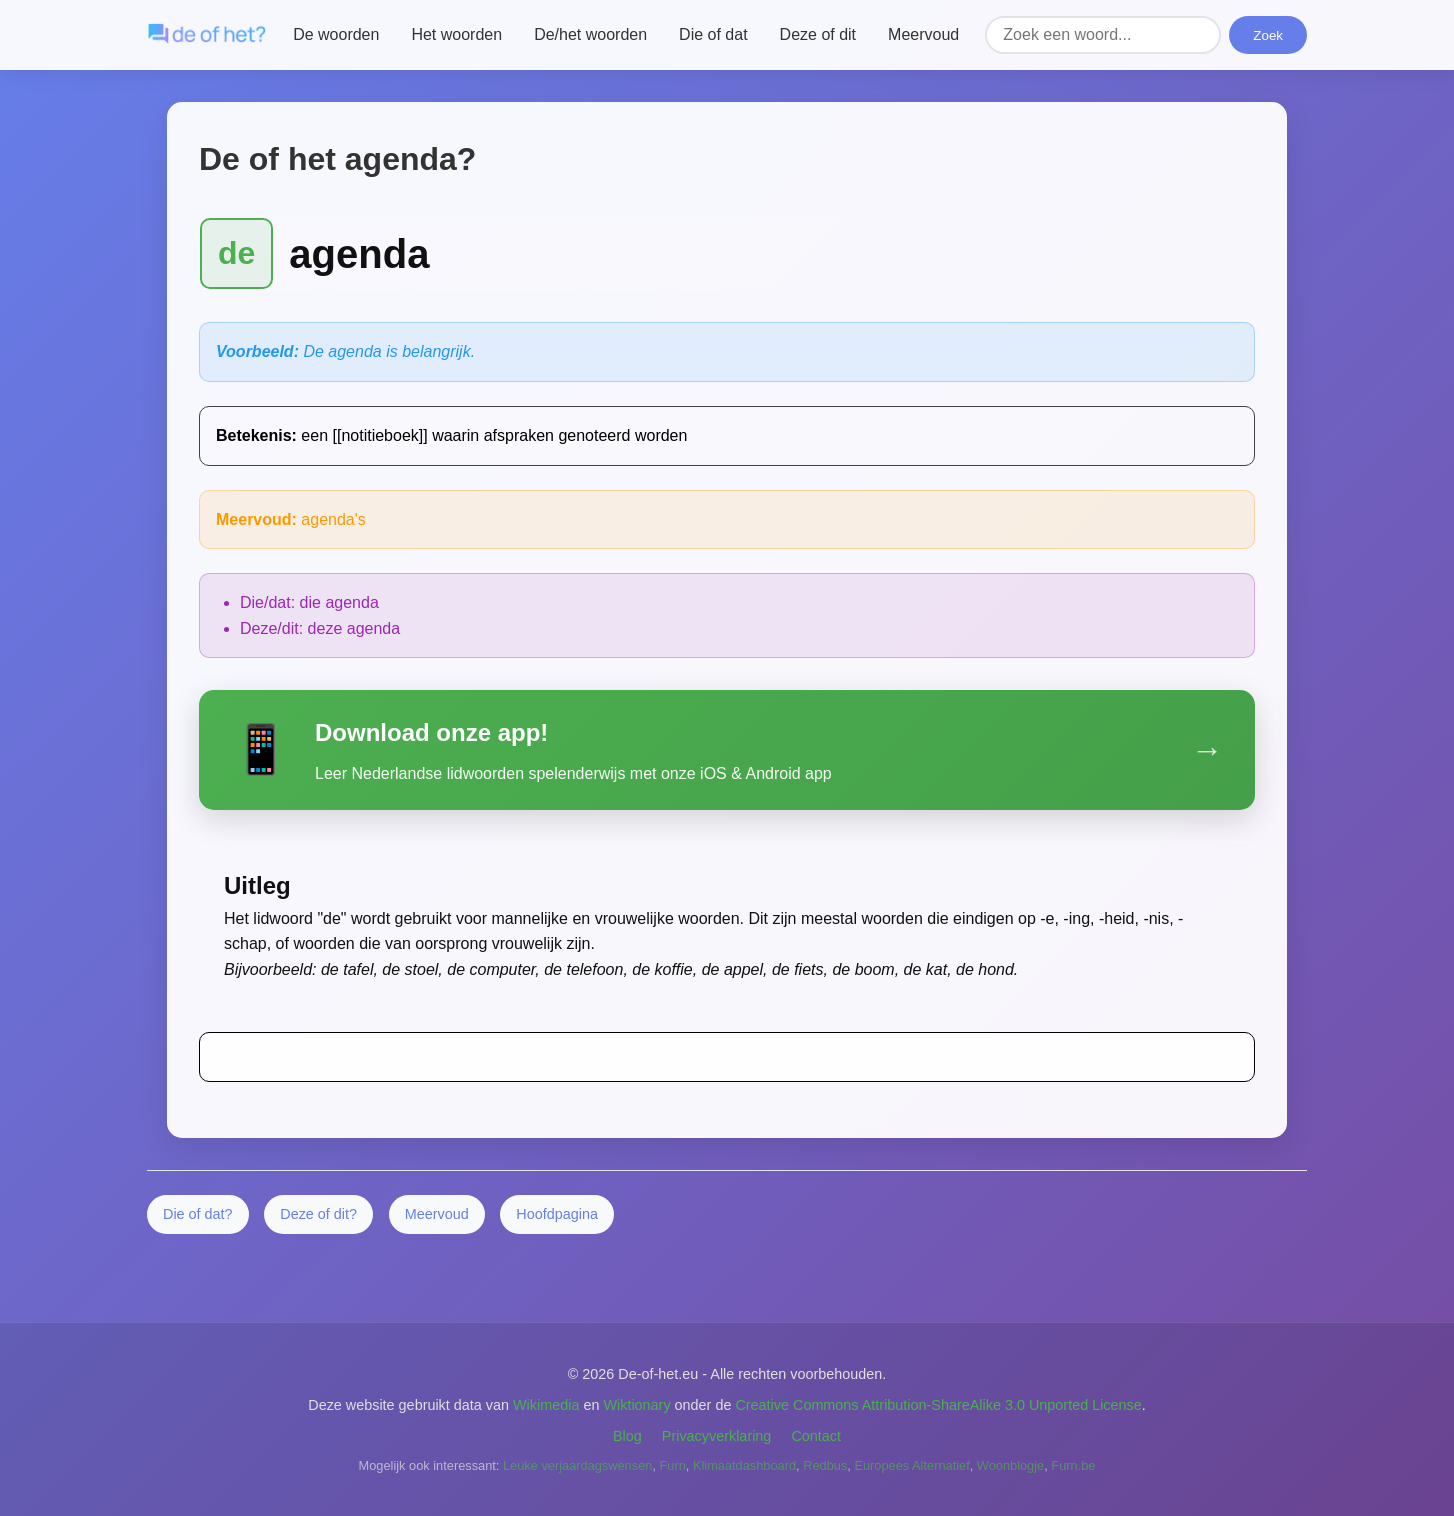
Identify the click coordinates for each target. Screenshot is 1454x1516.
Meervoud (923, 34)
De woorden (336, 34)
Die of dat (713, 34)
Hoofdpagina (557, 1214)
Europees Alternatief (911, 1465)
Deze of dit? (318, 1214)
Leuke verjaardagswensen (577, 1465)
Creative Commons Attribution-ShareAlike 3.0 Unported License (938, 1405)
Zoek (1268, 35)
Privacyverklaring (717, 1436)
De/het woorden (590, 34)
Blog (627, 1436)
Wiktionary (636, 1405)
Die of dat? (198, 1214)
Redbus (825, 1465)
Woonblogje (1010, 1465)
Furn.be (1073, 1465)
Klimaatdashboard (744, 1465)
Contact (816, 1436)
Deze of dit (818, 34)
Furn (673, 1465)
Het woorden (456, 34)
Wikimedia (546, 1405)
